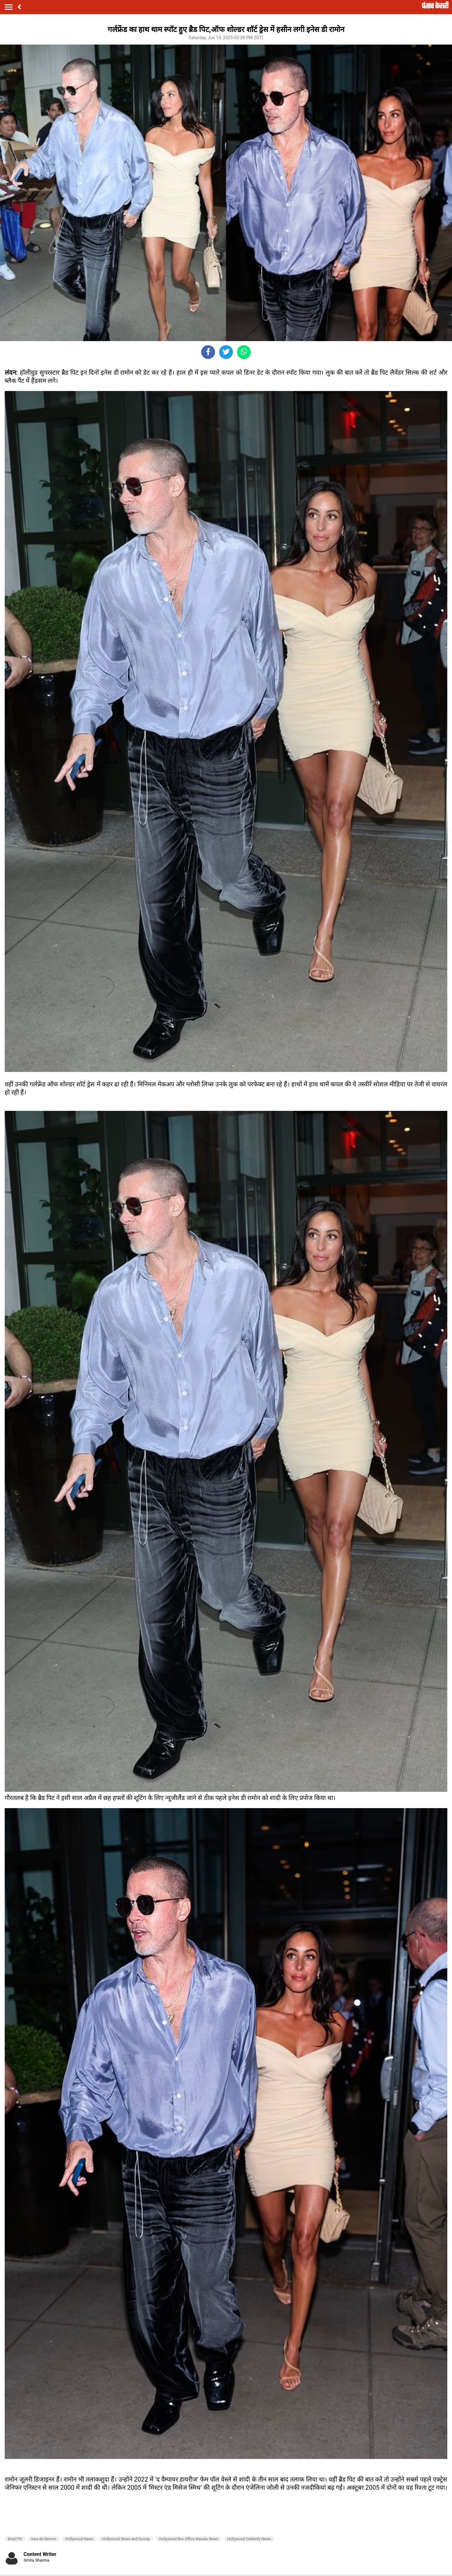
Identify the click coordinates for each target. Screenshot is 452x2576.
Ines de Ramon (43, 2539)
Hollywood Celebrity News (249, 2539)
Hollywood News (79, 2539)
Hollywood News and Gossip (126, 2539)
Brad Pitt (15, 2539)
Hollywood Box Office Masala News (188, 2539)
